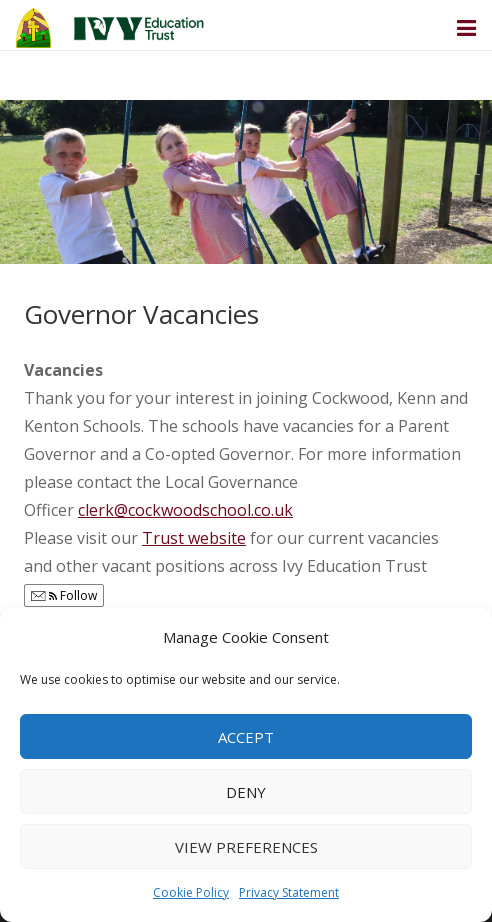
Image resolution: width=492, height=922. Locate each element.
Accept (246, 737)
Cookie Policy (191, 892)
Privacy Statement (289, 892)
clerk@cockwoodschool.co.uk (185, 510)
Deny (246, 792)
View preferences (246, 847)
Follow (64, 595)
